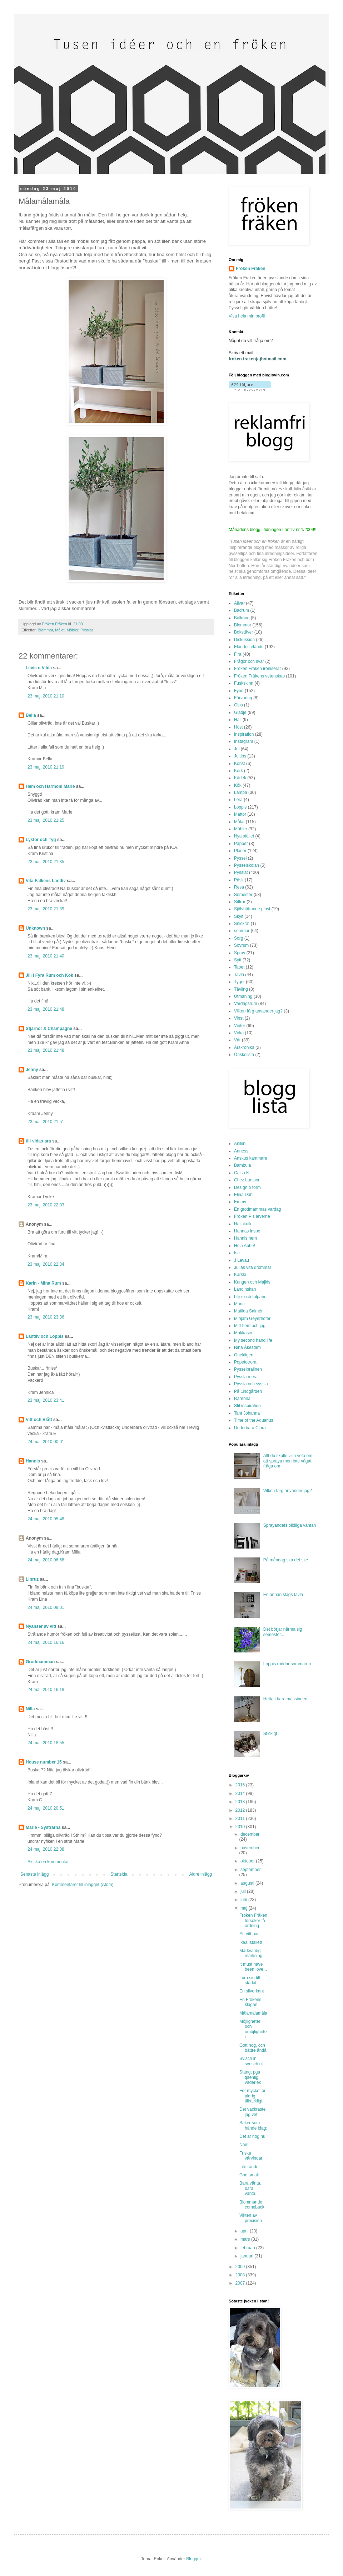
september (250, 1869)
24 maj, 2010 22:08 (46, 1849)
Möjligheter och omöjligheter (253, 2029)
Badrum (241, 610)
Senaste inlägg (34, 1874)
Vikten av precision (250, 2218)
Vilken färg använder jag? (258, 1011)
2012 (240, 1810)
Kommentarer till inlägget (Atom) (82, 1884)
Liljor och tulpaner (251, 1296)
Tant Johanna (247, 1413)
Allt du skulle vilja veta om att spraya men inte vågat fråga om (287, 1461)
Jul (236, 748)
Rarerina (242, 1398)
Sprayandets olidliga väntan (289, 1525)
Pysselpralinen (248, 1369)
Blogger (193, 2558)
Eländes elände (249, 646)
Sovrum (241, 945)
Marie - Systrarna (43, 1827)
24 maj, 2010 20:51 (46, 1808)
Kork (238, 770)
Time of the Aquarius (253, 1420)
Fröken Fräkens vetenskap (259, 676)
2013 (240, 1801)
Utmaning (243, 996)
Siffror (239, 901)
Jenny (32, 1069)
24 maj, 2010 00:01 (46, 1441)
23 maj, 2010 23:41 (46, 1400)
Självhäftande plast (252, 908)
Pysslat (86, 630)
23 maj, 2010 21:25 (46, 820)
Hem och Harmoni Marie (50, 786)
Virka (239, 1032)
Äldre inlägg (200, 1874)
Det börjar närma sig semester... (282, 1632)
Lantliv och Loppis (45, 1336)
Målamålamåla (253, 2013)
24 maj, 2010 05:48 (46, 1518)
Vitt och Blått (39, 1419)
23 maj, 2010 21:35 (46, 861)
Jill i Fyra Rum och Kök (49, 975)
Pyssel (240, 858)
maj (244, 1908)
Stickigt (270, 1733)
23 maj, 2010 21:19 (46, 767)
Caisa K (241, 1172)
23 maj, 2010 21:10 (46, 696)
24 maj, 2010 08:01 (46, 1607)
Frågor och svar (249, 661)
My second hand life (253, 1340)
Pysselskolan (246, 865)
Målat (59, 630)
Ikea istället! (250, 1942)
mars (245, 2239)
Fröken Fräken (250, 268)
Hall (238, 719)
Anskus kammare (250, 1158)
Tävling (241, 989)
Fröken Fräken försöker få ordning (253, 1920)
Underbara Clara (250, 1427)
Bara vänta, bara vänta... (250, 2188)
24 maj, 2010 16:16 (46, 1642)
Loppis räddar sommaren (287, 1663)
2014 (240, 1793)
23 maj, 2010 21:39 (46, 908)
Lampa (240, 792)
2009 (240, 2266)
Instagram (243, 741)
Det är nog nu (252, 2136)
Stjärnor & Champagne (49, 1028)
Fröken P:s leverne (252, 1216)
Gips (238, 704)
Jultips (240, 756)
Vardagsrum (245, 1003)
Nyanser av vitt (41, 1626)
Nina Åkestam (247, 1347)
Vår (237, 1039)
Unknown (35, 928)
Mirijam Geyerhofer (252, 1318)
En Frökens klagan (250, 2002)
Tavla (239, 974)
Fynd (239, 690)
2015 (240, 1784)
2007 (240, 2283)
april (245, 2231)
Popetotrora (245, 1362)
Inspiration (244, 734)
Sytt (238, 959)
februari (248, 2247)
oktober (248, 1861)
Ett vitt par (249, 1933)
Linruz (32, 1579)
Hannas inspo (247, 1231)
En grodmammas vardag (257, 1209)
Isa (237, 1252)
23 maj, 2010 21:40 (46, 956)
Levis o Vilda (39, 667)
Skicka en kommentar (48, 1861)
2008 (240, 2274)
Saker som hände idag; (253, 2125)
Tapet (239, 967)
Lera (238, 799)
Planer (240, 850)
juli (243, 1891)
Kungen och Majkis (252, 1282)
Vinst (238, 1018)
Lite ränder (249, 2166)
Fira (238, 654)
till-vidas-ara (38, 1141)
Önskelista (244, 1054)
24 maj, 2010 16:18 (46, 1689)
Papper (241, 843)
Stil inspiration (247, 1405)
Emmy (240, 1201)
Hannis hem (245, 1238)
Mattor (240, 814)
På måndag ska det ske (285, 1559)
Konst (239, 763)
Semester (243, 894)
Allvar (239, 603)
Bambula (242, 1165)
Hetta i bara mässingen (285, 1698)
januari (247, 2256)
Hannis (33, 1461)
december (249, 1834)
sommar (241, 930)
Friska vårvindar (250, 2156)
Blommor (45, 630)
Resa (239, 887)
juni (244, 1899)
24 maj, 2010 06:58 (46, 1559)
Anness (241, 1151)
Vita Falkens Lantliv (46, 880)
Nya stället (244, 836)
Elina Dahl (244, 1194)
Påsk (239, 879)
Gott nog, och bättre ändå (253, 2048)
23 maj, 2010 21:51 (46, 1121)
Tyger (239, 981)
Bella (31, 715)
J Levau (241, 1260)
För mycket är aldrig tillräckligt (252, 2096)
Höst (238, 727)
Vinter (239, 1025)
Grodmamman (40, 1661)
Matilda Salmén (249, 1311)
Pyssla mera (246, 1376)
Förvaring (243, 697)
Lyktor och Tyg (41, 839)
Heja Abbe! (244, 1245)
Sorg (238, 938)
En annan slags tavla (283, 1594)
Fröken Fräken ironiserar (257, 668)
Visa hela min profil (247, 316)
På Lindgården (248, 1391)
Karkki (240, 1274)
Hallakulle (243, 1223)
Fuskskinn (243, 683)
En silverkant (251, 1991)
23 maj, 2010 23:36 (46, 1317)
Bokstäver (243, 632)
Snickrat (241, 923)
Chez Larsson (247, 1179)
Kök (238, 785)
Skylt (238, 916)
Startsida (118, 1874)
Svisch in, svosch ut (251, 2061)
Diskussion (244, 639)
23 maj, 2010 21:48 (46, 1009)
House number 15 (44, 1762)
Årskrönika (244, 1047)
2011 (240, 1818)
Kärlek (240, 777)
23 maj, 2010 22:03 (46, 1204)
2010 (240, 1826)
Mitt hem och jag (249, 1325)
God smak (249, 2174)
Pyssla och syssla (251, 1383)
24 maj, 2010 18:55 (46, 1742)
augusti (247, 1883)
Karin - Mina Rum (43, 1283)
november (249, 1847)
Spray (239, 952)
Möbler (72, 630)
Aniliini (240, 1143)
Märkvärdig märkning (250, 1953)
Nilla (30, 1708)
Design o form (247, 1187)
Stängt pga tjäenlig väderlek (250, 2077)
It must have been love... (253, 1967)
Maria (239, 1303)
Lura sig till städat (249, 1980)
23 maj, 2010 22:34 (46, 1264)
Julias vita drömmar (252, 1267)
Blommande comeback (251, 2205)
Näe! (243, 2144)
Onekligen (243, 1354)
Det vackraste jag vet (252, 2112)
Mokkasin (243, 1332)
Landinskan (245, 1289)
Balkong (241, 617)
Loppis (240, 807)
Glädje (240, 712)
